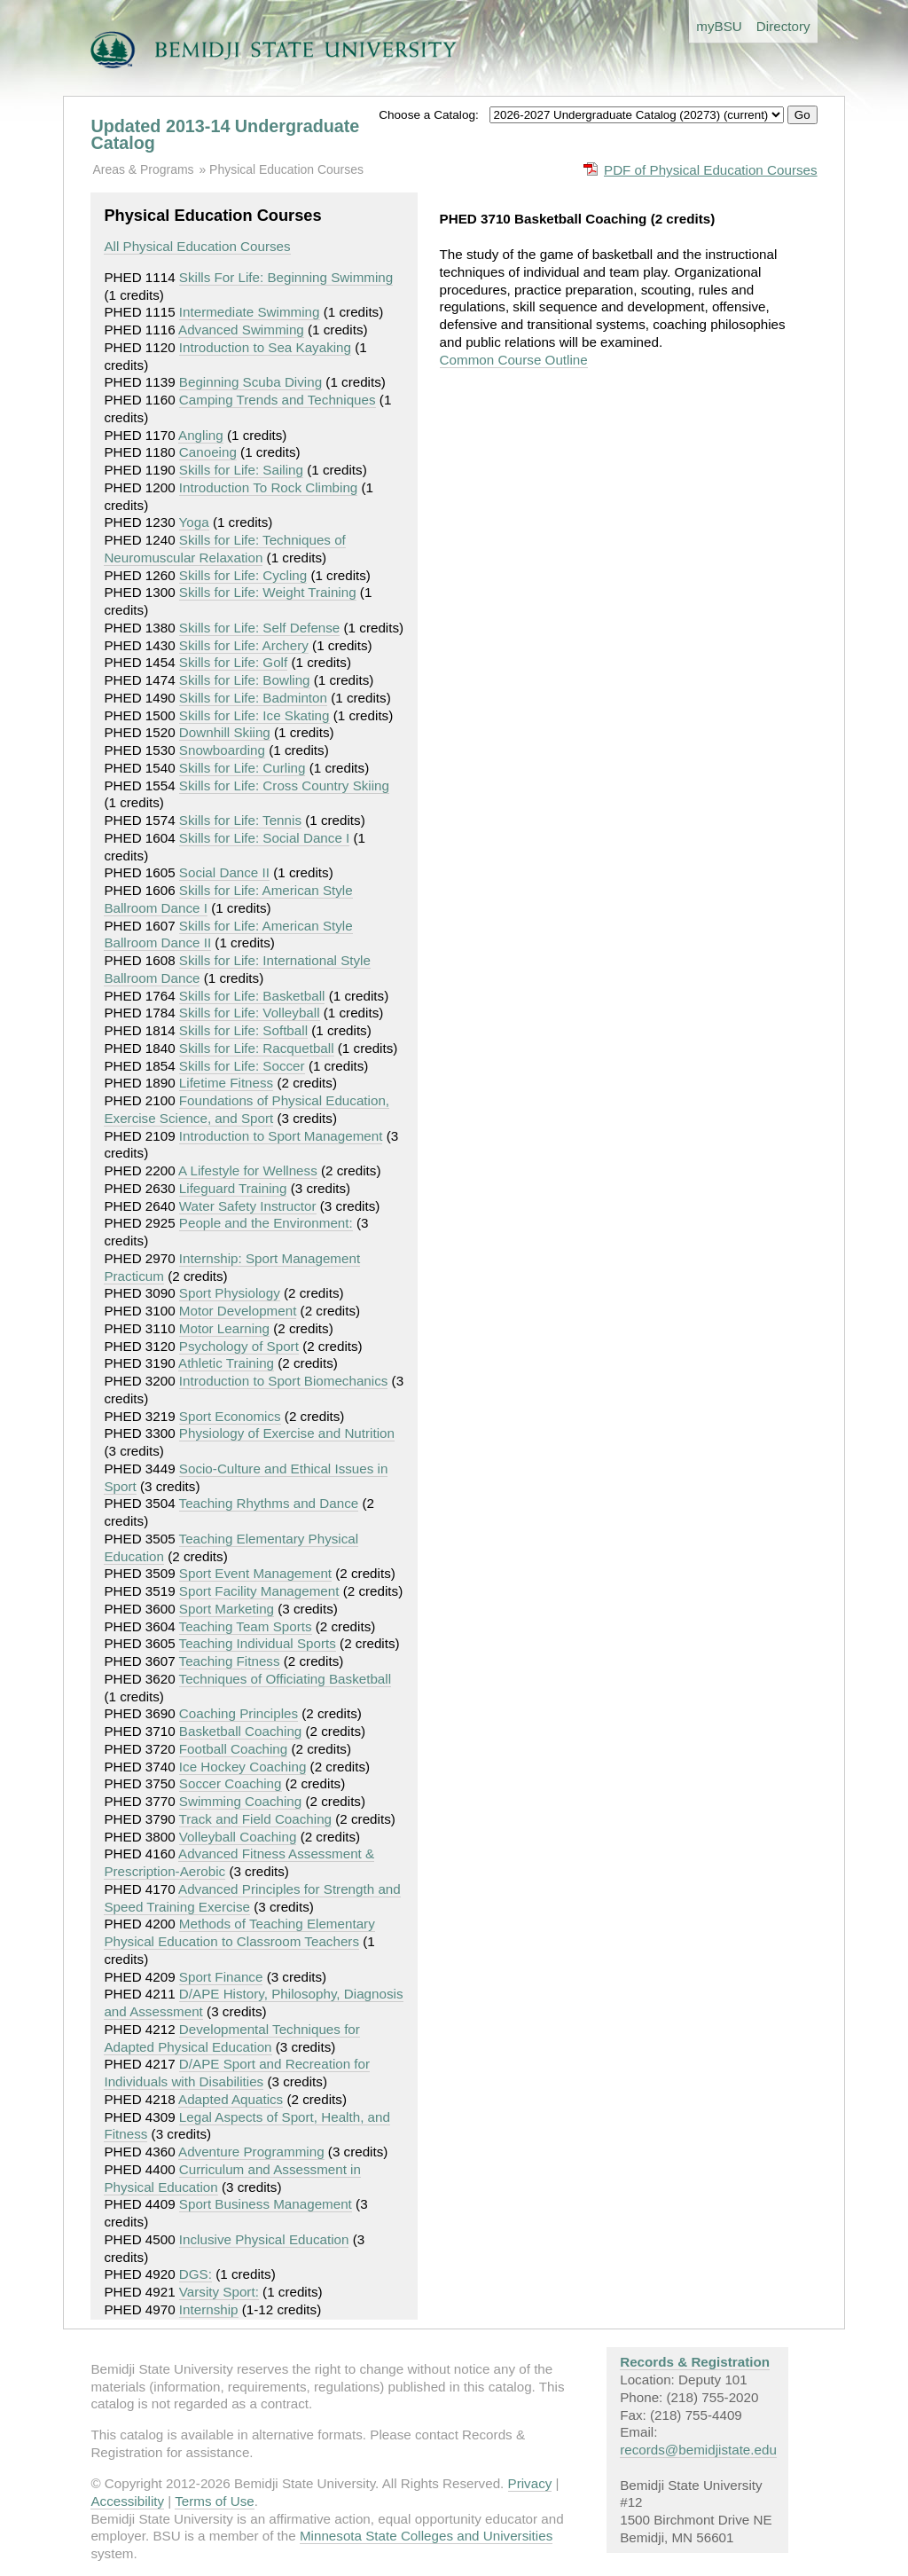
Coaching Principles (238, 1713)
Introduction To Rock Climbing (268, 487)
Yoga (194, 522)
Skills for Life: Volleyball (249, 1012)
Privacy (530, 2483)
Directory (783, 26)
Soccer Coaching (230, 1783)
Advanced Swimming (241, 329)
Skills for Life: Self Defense (259, 627)
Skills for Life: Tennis (240, 820)
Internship (209, 2309)
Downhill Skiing (224, 732)
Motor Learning (224, 1328)
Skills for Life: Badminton (253, 697)
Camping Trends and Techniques (277, 399)
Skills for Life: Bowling (244, 679)
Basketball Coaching (240, 1731)
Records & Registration (695, 2361)
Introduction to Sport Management (281, 1135)
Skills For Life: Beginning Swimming (286, 277)
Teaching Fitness (229, 1661)
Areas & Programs (142, 169)
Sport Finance (221, 1976)
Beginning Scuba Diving (250, 381)
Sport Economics (230, 1416)
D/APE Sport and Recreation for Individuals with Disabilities (237, 2072)
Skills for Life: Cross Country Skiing (284, 785)
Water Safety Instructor (248, 1205)
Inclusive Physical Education (264, 2239)
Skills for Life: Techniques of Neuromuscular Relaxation (224, 548)
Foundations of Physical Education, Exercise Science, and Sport (246, 1109)
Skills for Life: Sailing (241, 469)
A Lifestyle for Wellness (247, 1170)
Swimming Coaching (240, 1801)
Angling (200, 435)
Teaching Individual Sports (257, 1643)
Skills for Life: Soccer (242, 1065)
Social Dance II (224, 872)
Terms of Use (214, 2501)
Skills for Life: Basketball (252, 995)
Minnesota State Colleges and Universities (426, 2535)
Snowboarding (222, 750)
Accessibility (127, 2501)
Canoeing (208, 451)
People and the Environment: (266, 1222)
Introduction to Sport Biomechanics (283, 1380)
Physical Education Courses (286, 169)
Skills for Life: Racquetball (256, 1048)
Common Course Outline (514, 359)
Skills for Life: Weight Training (267, 592)
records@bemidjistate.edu (698, 2449)
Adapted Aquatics (230, 2099)
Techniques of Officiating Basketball (285, 1678)
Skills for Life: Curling (242, 767)
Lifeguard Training (233, 1188)
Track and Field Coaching (256, 1818)
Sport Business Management (265, 2203)
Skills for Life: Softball (243, 1030)
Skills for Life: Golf (233, 662)
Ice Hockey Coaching (243, 1766)
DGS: (195, 2273)
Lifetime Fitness (226, 1082)
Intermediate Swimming (249, 311)
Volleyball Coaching (238, 1836)
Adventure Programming (251, 2151)
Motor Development (238, 1310)
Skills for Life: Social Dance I (264, 837)
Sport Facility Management (259, 1590)
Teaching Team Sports (245, 1626)
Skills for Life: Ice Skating (254, 715)
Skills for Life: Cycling (243, 575)
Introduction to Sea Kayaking (265, 347)
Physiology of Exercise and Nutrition (287, 1433)
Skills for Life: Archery (244, 645)
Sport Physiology (229, 1292)
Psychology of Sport (239, 1346)
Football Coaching (233, 1748)
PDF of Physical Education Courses (711, 169)
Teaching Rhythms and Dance (269, 1503)
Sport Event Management (255, 1573)
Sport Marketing (226, 1608)
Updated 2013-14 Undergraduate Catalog (224, 134)
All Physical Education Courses (197, 246)
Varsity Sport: (219, 2291)
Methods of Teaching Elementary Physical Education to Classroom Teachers (239, 1932)
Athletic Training (226, 1362)
